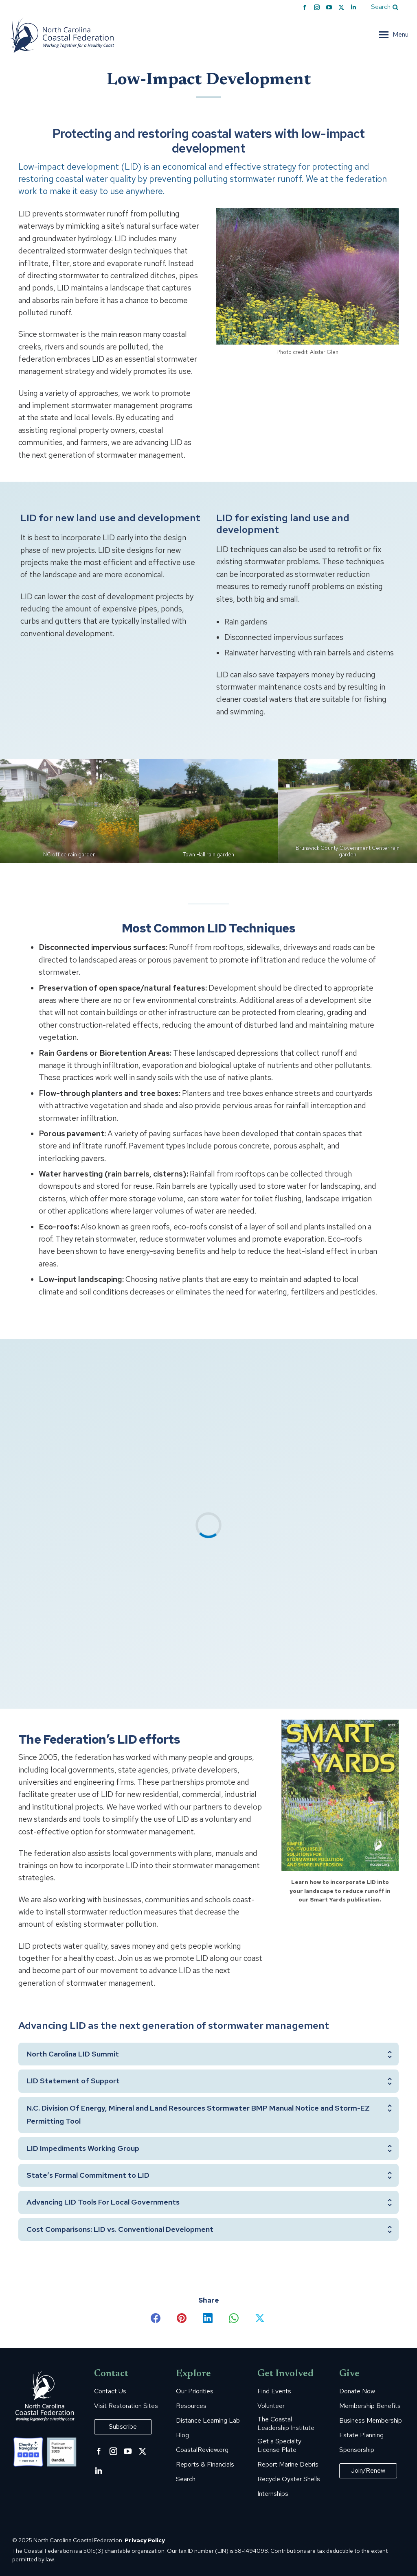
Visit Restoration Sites (126, 2406)
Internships (272, 2494)
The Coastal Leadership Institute (285, 2423)
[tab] (208, 2054)
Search (185, 2479)
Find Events (274, 2391)
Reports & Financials (205, 2464)
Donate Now (357, 2391)
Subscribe (123, 2426)
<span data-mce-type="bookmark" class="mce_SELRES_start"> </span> (208, 1522)
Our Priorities (194, 2391)
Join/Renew (368, 2470)
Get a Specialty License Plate (279, 2445)
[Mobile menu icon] (393, 34)
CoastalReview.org (202, 2450)
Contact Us (110, 2391)
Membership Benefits (370, 2406)
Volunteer (271, 2406)
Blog (182, 2435)
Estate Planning (361, 2435)
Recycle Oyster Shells (288, 2479)
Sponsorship (356, 2450)
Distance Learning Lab (208, 2421)
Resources (191, 2406)
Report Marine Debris (287, 2464)
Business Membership (370, 2421)
